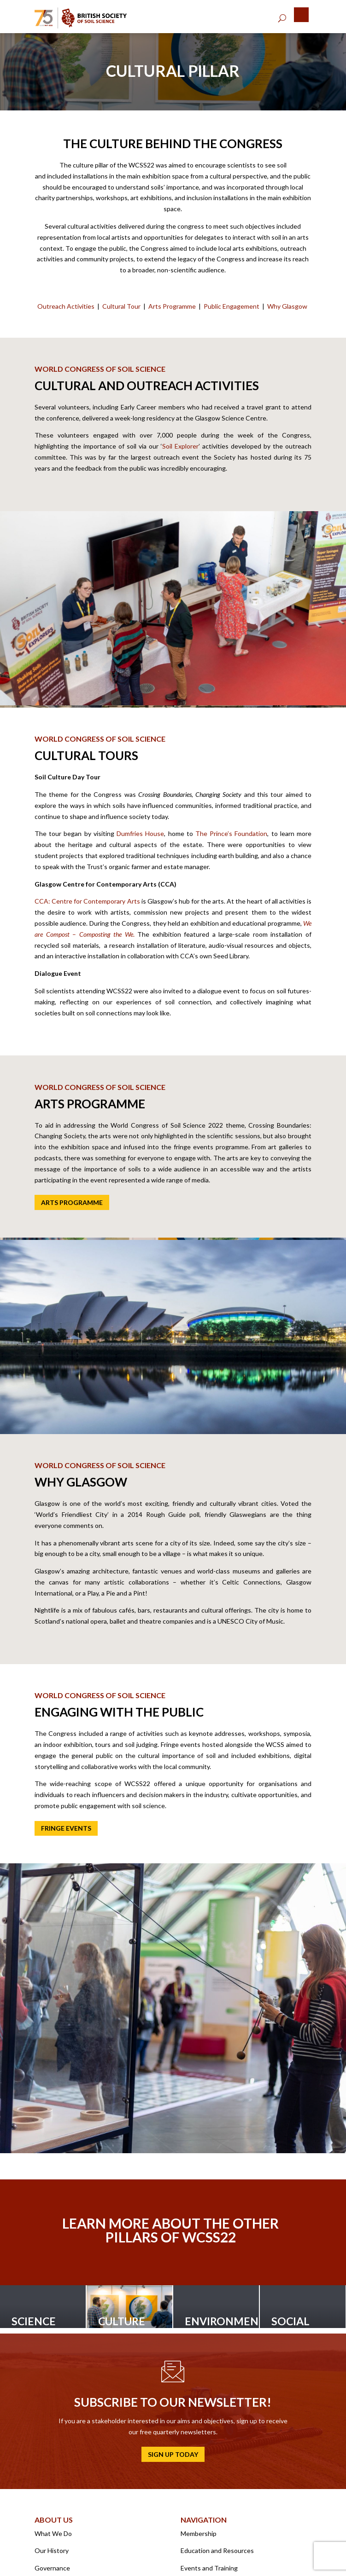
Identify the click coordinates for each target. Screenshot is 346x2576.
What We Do (53, 2533)
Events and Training (209, 2568)
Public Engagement (231, 306)
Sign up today (173, 2454)
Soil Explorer (180, 446)
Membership (199, 2533)
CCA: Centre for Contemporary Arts (87, 901)
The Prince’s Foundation (231, 833)
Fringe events (66, 1828)
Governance (52, 2568)
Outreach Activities (65, 306)
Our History (52, 2550)
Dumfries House (140, 833)
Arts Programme (172, 306)
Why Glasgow (287, 306)
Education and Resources (217, 2550)
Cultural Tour (121, 306)
